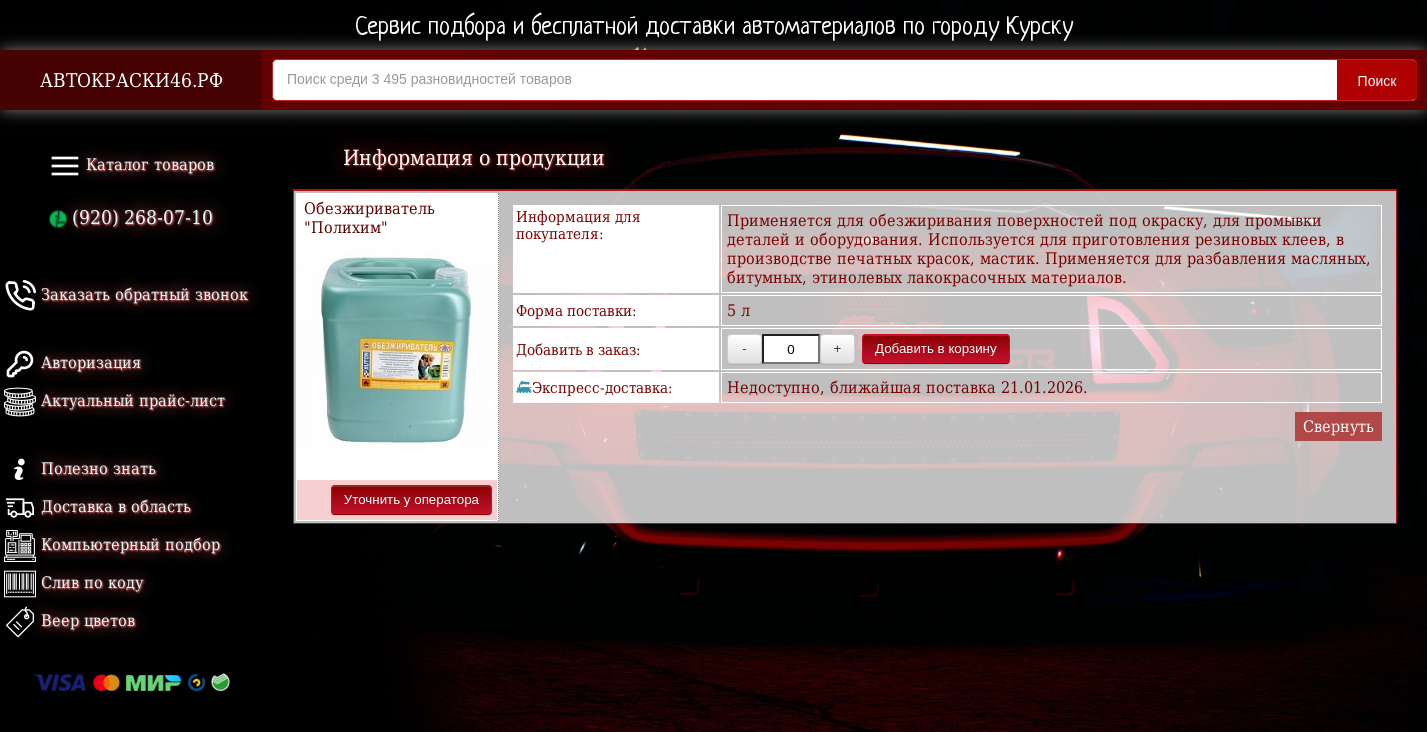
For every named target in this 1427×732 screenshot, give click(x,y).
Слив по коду (73, 582)
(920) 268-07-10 (131, 217)
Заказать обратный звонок (126, 294)
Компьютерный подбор (112, 544)
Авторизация (72, 362)
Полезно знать (80, 468)
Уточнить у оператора (411, 499)
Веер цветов (69, 620)
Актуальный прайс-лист (114, 400)
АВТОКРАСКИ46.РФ (131, 80)
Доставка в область (97, 506)
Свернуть (1338, 426)
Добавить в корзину (936, 348)
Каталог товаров (131, 166)
